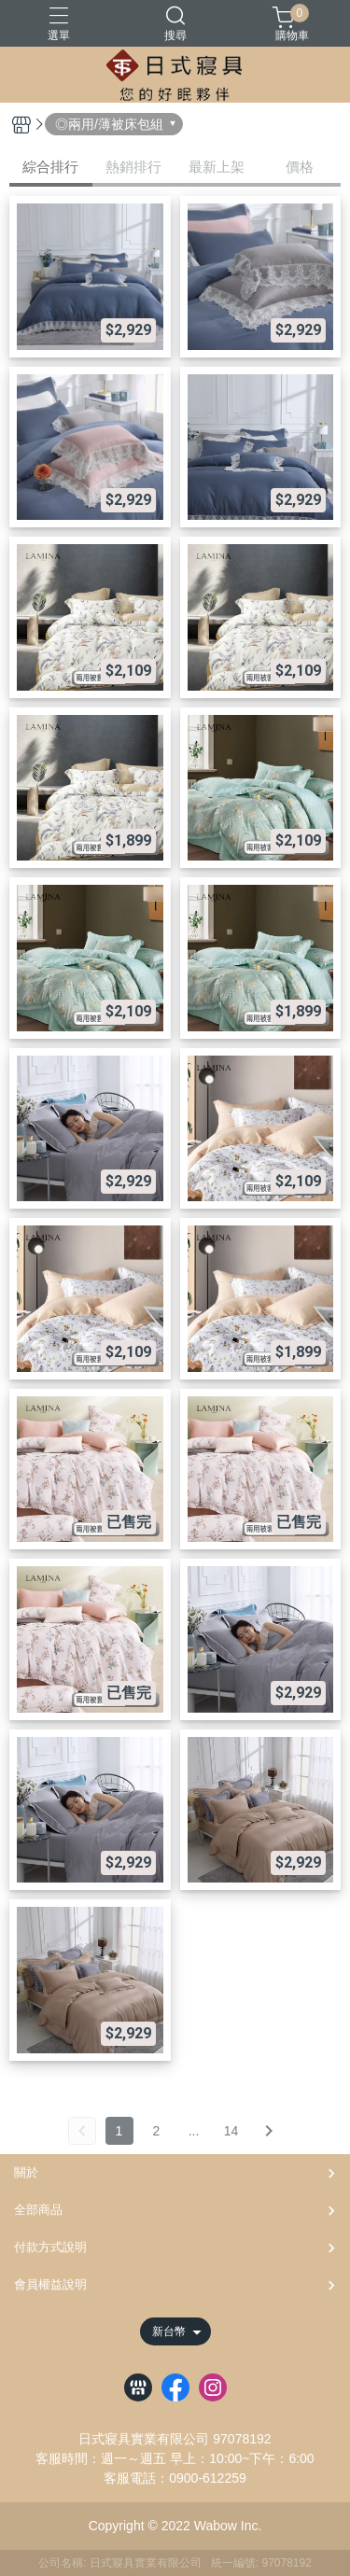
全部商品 (38, 2210)
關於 (26, 2172)
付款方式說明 (50, 2247)
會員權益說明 (50, 2284)
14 (231, 2130)
